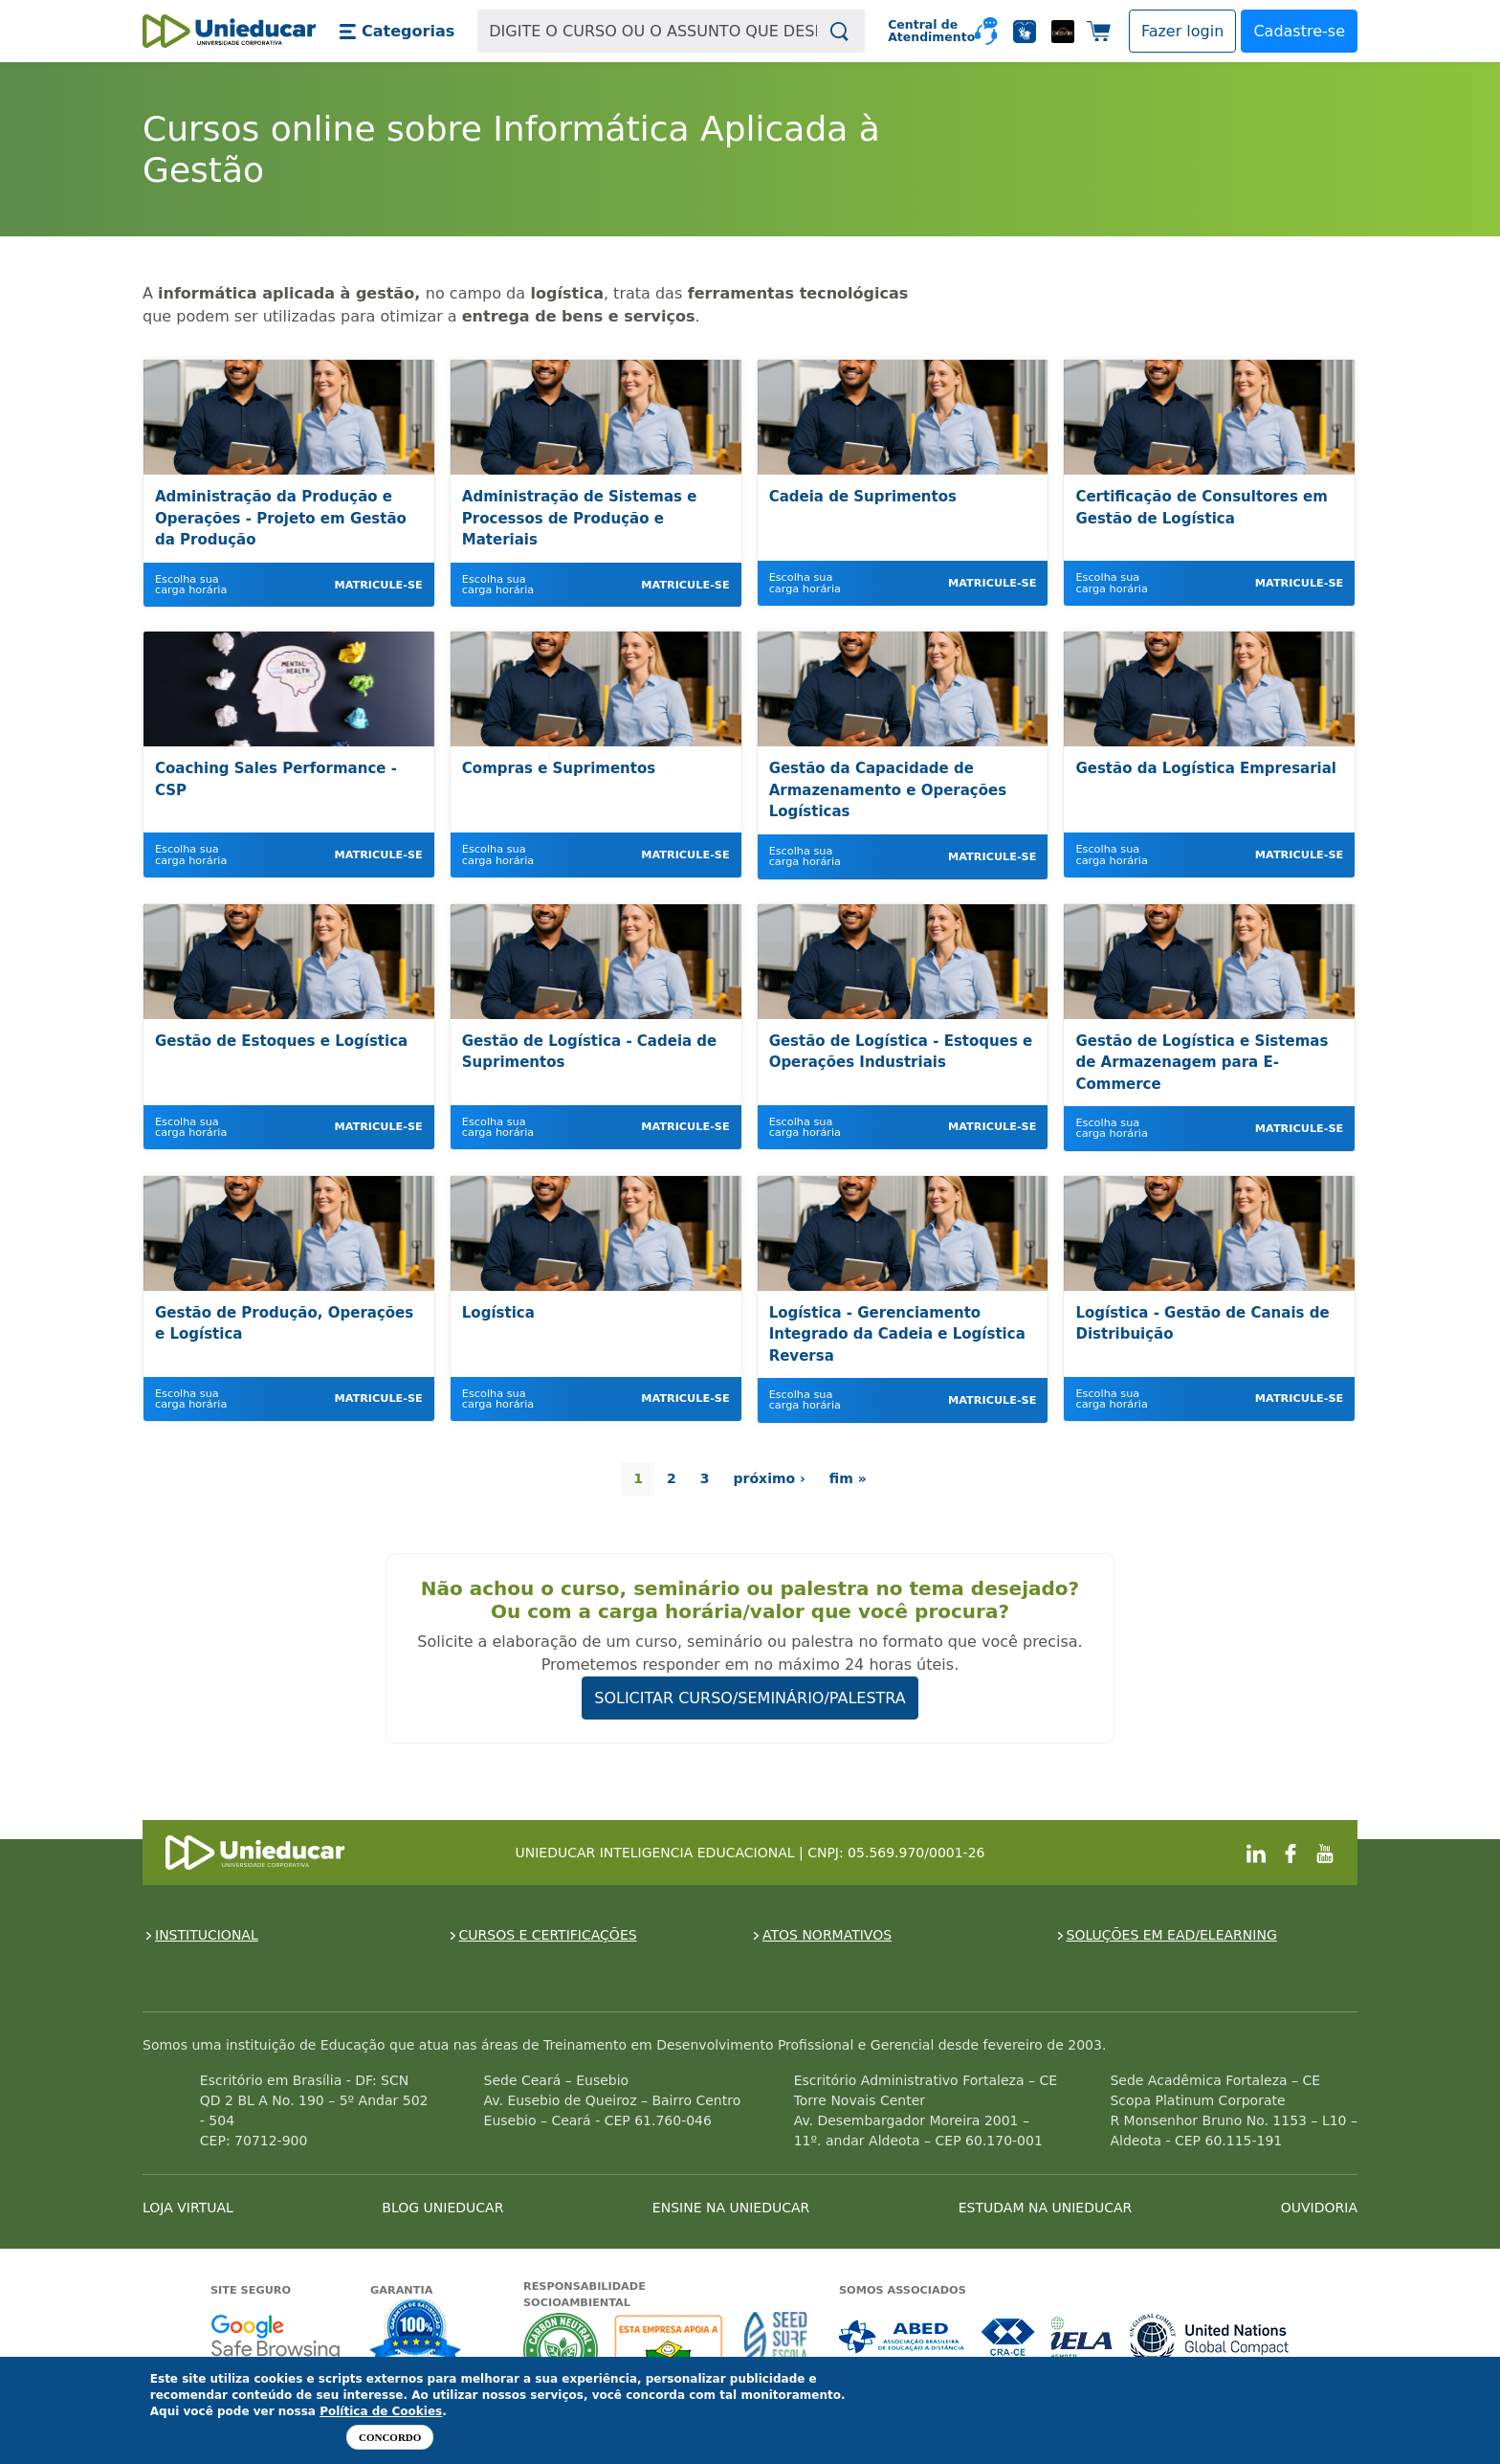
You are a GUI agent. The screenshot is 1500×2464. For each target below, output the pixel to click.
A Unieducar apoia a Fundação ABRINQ (671, 2349)
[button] (396, 31)
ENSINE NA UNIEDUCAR (730, 2207)
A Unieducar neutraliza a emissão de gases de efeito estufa (561, 2349)
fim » (848, 1478)
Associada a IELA (1082, 2337)
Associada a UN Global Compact (1210, 2337)
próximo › (769, 1478)
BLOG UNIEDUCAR (442, 2207)
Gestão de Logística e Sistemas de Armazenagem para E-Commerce (1201, 1062)
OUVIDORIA (1319, 2207)
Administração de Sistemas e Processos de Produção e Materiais (579, 518)
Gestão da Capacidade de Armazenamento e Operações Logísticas (888, 790)
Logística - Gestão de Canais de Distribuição (1202, 1323)
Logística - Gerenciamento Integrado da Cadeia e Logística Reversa (897, 1334)
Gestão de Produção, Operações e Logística (284, 1323)
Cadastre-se (1299, 31)
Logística (498, 1312)
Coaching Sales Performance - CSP (276, 779)
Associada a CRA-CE (1009, 2337)
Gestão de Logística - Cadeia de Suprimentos (589, 1052)
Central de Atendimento (924, 31)
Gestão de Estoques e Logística (281, 1041)
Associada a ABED (902, 2337)
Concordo (390, 2437)
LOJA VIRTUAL (188, 2207)
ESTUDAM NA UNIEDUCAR (1045, 2207)
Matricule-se (378, 585)
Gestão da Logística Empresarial (1205, 768)
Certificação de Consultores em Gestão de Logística (1201, 507)
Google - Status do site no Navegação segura (275, 2337)
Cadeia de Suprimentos (863, 496)
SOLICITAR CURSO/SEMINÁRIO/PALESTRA (750, 1698)
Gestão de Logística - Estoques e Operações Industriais (901, 1052)
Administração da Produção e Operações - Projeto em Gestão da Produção (281, 518)
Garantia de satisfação (416, 2332)
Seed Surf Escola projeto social (775, 2349)
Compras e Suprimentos (558, 768)
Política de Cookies (381, 2411)
